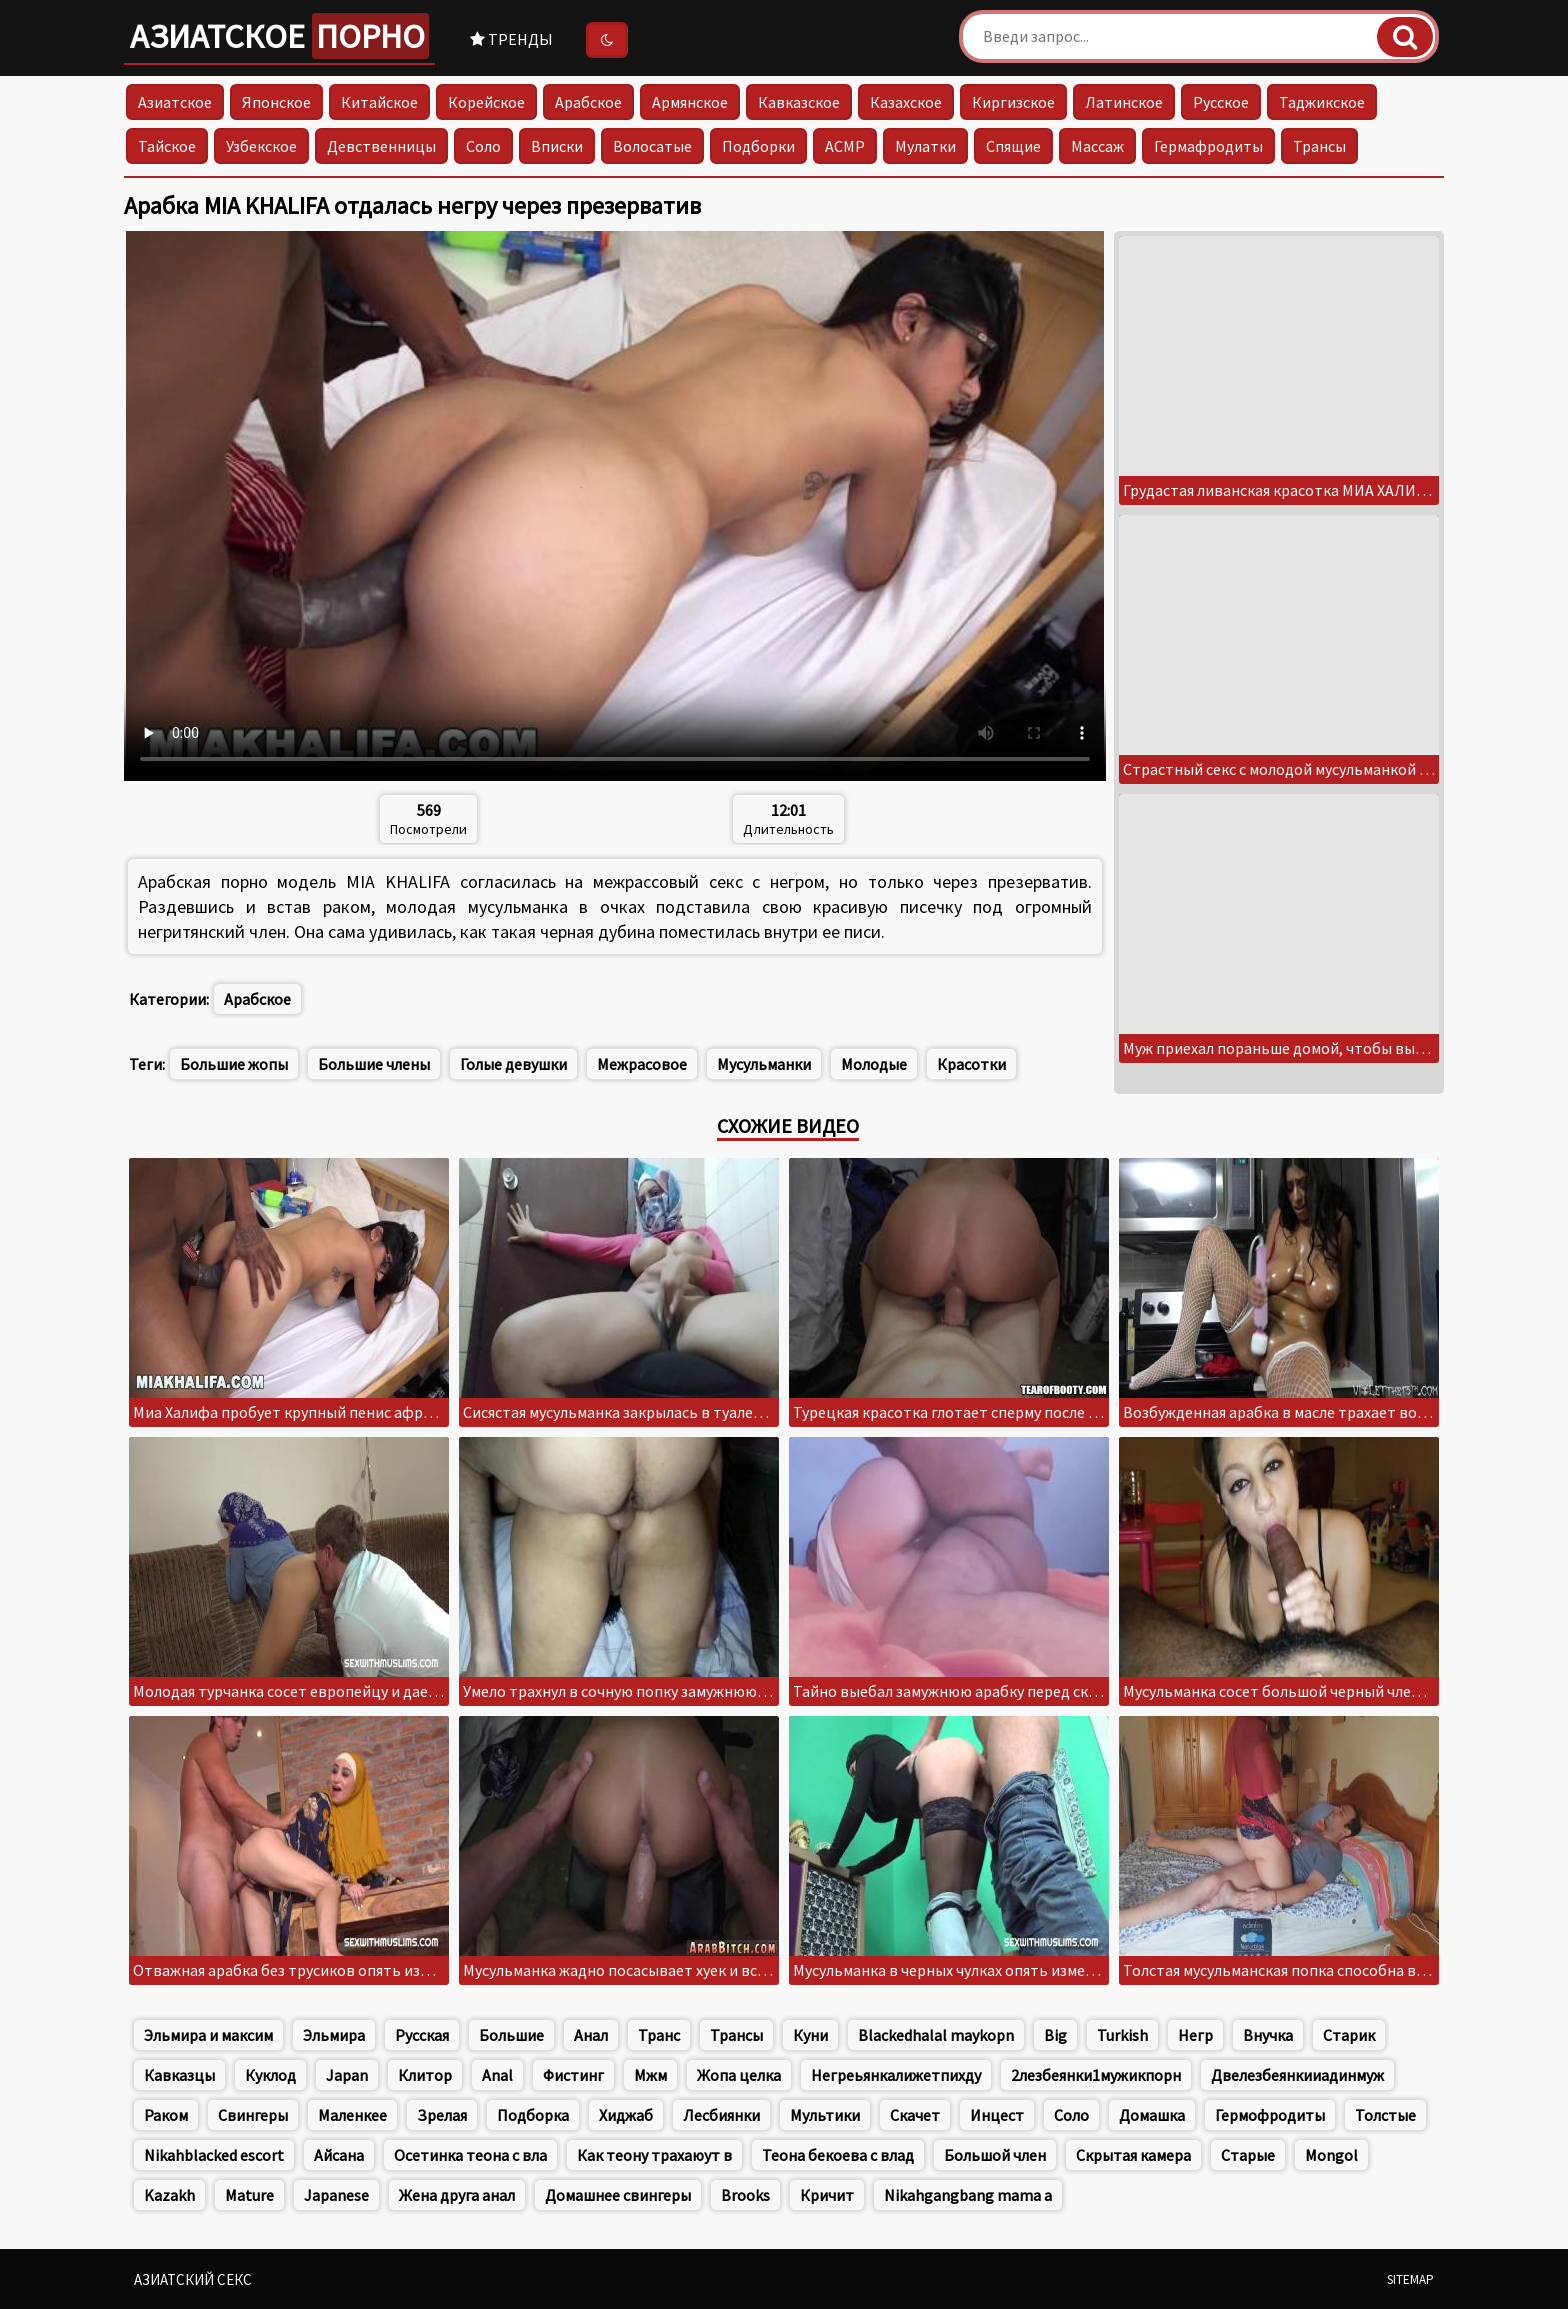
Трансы (1319, 146)
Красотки (971, 1064)
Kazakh (169, 2195)
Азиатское (279, 36)
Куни (810, 2035)
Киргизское (1013, 102)
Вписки (557, 146)
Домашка (1152, 2115)
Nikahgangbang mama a (968, 2195)
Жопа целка (739, 2075)
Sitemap (1410, 2279)
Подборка (533, 2115)
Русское (1221, 102)
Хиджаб (626, 2115)
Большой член (995, 2155)
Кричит (827, 2195)
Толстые (1385, 2115)
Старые (1248, 2155)
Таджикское (1322, 102)
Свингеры (253, 2115)
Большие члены (374, 1064)
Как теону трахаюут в (654, 2155)
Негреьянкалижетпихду (896, 2075)
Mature (249, 2195)
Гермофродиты (1270, 2115)
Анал (591, 2035)
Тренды (511, 39)
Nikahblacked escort (214, 2155)
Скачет (915, 2115)
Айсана (339, 2155)
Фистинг (573, 2075)
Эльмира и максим (208, 2035)
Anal (497, 2075)
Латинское (1124, 102)
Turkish (1122, 2035)
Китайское (379, 102)
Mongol (1331, 2155)
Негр (1195, 2035)
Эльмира (334, 2035)
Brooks (745, 2195)
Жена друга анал (457, 2195)
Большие (511, 2035)
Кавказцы (179, 2075)
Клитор (425, 2075)
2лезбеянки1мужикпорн (1096, 2075)
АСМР (845, 146)
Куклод (270, 2075)
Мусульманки (764, 1064)
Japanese (336, 2195)
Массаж (1097, 146)
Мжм (650, 2075)
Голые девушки (513, 1064)
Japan (347, 2075)
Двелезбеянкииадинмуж (1297, 2075)
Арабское (588, 102)
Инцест (997, 2115)
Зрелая (442, 2115)
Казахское (906, 102)
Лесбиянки (721, 2115)
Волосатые (652, 146)
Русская (422, 2035)
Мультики (825, 2115)
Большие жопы (234, 1064)
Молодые (874, 1064)
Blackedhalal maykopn (936, 2035)
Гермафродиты (1208, 146)
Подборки (758, 146)
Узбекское (261, 146)
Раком (166, 2115)
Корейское (486, 102)
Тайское (167, 146)
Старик (1349, 2035)
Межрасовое (642, 1064)
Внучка (1268, 2035)
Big (1055, 2035)
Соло (483, 146)
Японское (276, 102)
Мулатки (925, 146)
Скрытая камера (1133, 2155)
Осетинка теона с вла (470, 2155)
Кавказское (799, 102)
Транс (659, 2035)
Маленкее (352, 2115)
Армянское (690, 102)
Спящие (1013, 146)
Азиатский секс (193, 2279)
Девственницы (381, 146)
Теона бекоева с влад (838, 2155)
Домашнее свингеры (618, 2195)
